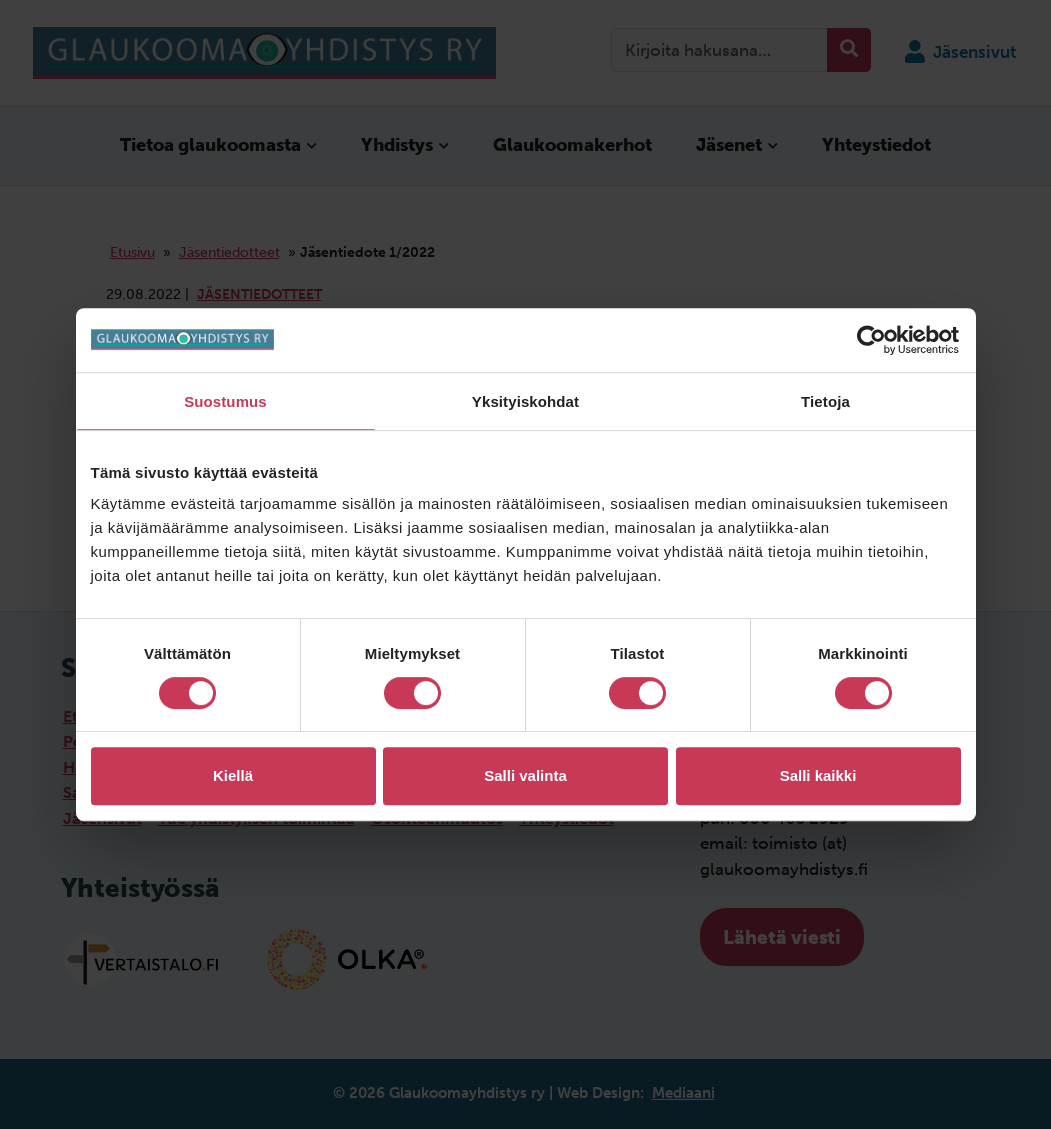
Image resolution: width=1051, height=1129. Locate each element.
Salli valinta (525, 775)
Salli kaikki (818, 775)
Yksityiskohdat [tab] (525, 401)
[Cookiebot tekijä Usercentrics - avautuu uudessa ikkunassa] (873, 340)
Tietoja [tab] (825, 401)
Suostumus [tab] (225, 401)
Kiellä (233, 775)
